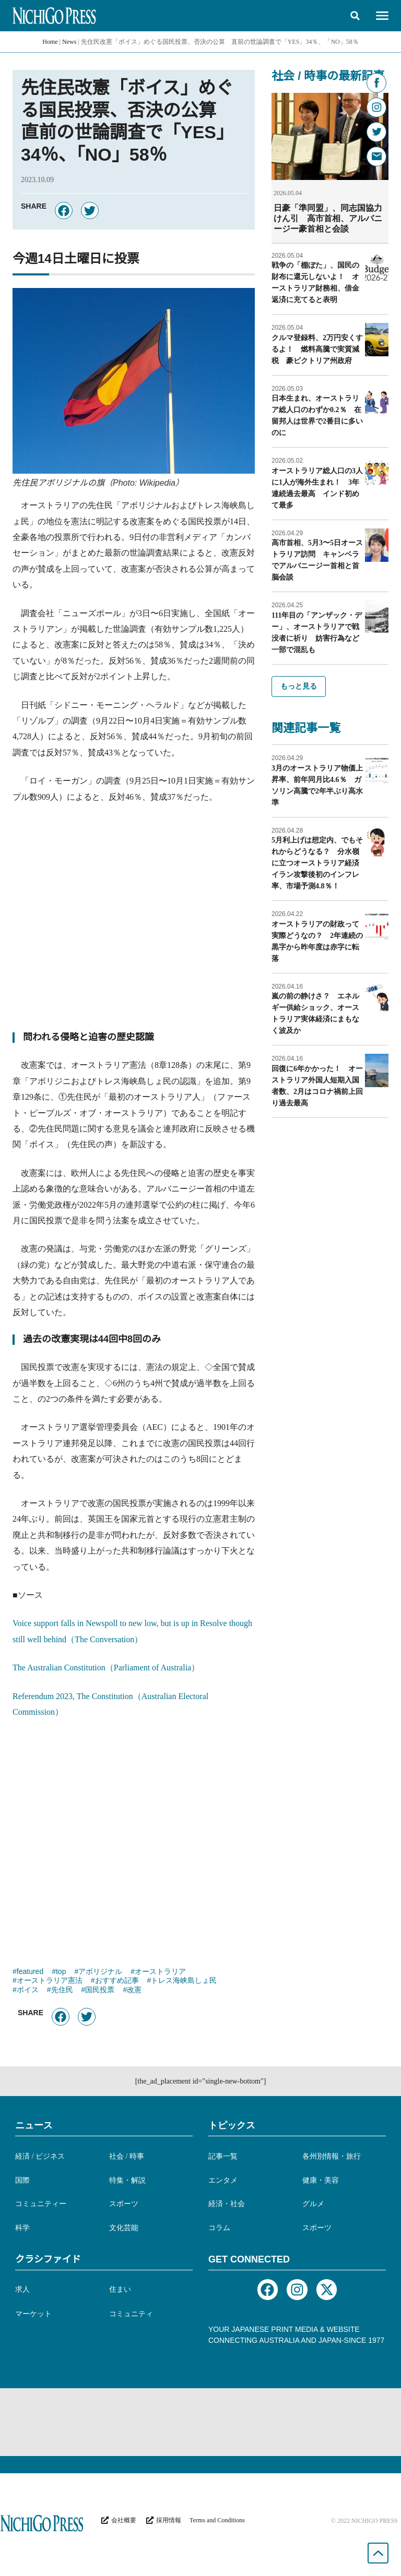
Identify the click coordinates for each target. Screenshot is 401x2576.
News (69, 41)
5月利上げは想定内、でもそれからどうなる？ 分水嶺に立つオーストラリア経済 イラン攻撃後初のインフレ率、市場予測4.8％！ (319, 862)
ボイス (28, 1990)
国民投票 (99, 1990)
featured (30, 1972)
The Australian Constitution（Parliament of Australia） (106, 1667)
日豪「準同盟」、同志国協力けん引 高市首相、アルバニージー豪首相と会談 (328, 218)
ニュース (34, 2125)
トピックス (231, 2125)
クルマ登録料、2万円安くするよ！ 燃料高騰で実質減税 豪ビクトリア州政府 (317, 348)
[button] (355, 15)
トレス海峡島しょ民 (184, 1981)
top (61, 1972)
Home (49, 41)
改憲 (134, 1990)
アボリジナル (100, 1972)
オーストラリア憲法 (49, 1981)
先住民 (62, 1990)
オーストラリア (160, 1972)
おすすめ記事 (117, 1981)
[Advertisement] (134, 922)
